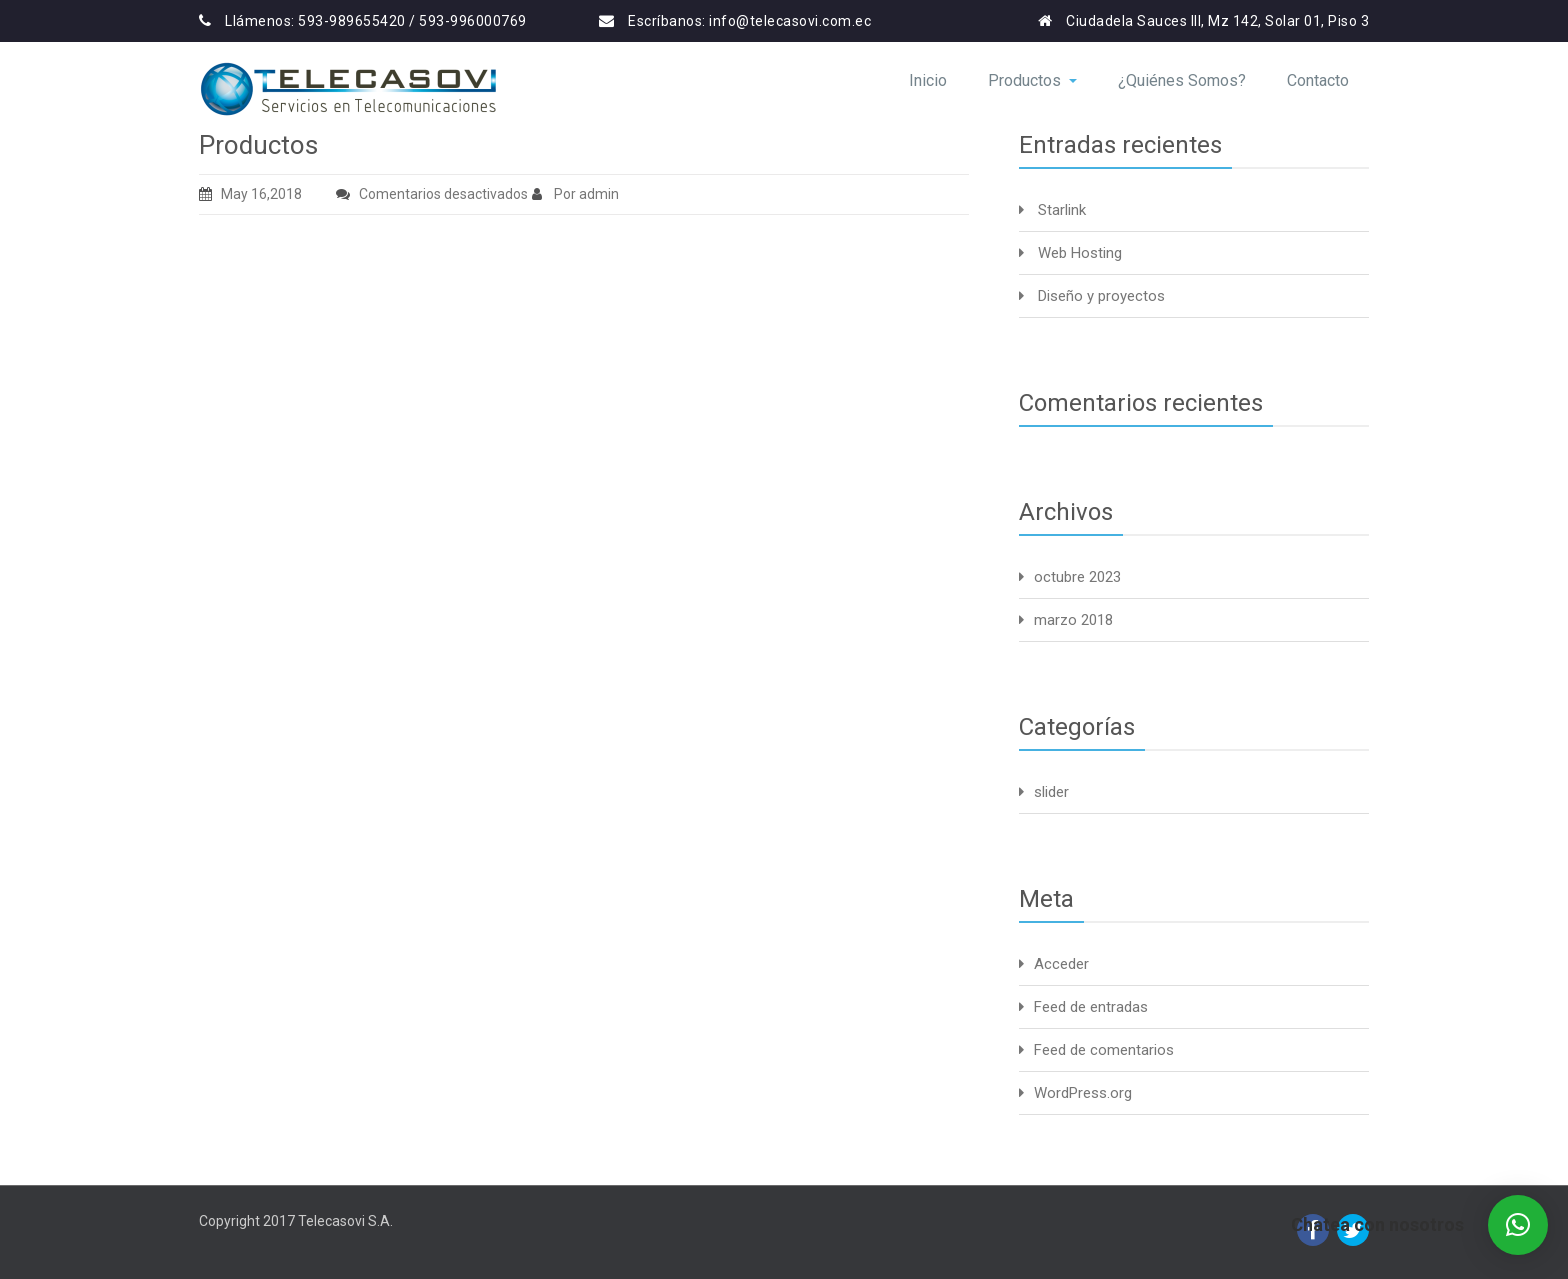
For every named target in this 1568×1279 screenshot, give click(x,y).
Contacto (1318, 80)
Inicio (928, 80)
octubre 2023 (1077, 577)
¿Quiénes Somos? (1182, 80)
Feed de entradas (1091, 1007)
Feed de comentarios (1104, 1050)
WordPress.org (1083, 1093)
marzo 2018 (1073, 620)
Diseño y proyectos (1101, 296)
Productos (1032, 80)
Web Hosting (1080, 253)
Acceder (1061, 964)
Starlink (1062, 210)
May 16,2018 (250, 194)
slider (1051, 792)
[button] (1518, 1225)
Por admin (575, 194)
